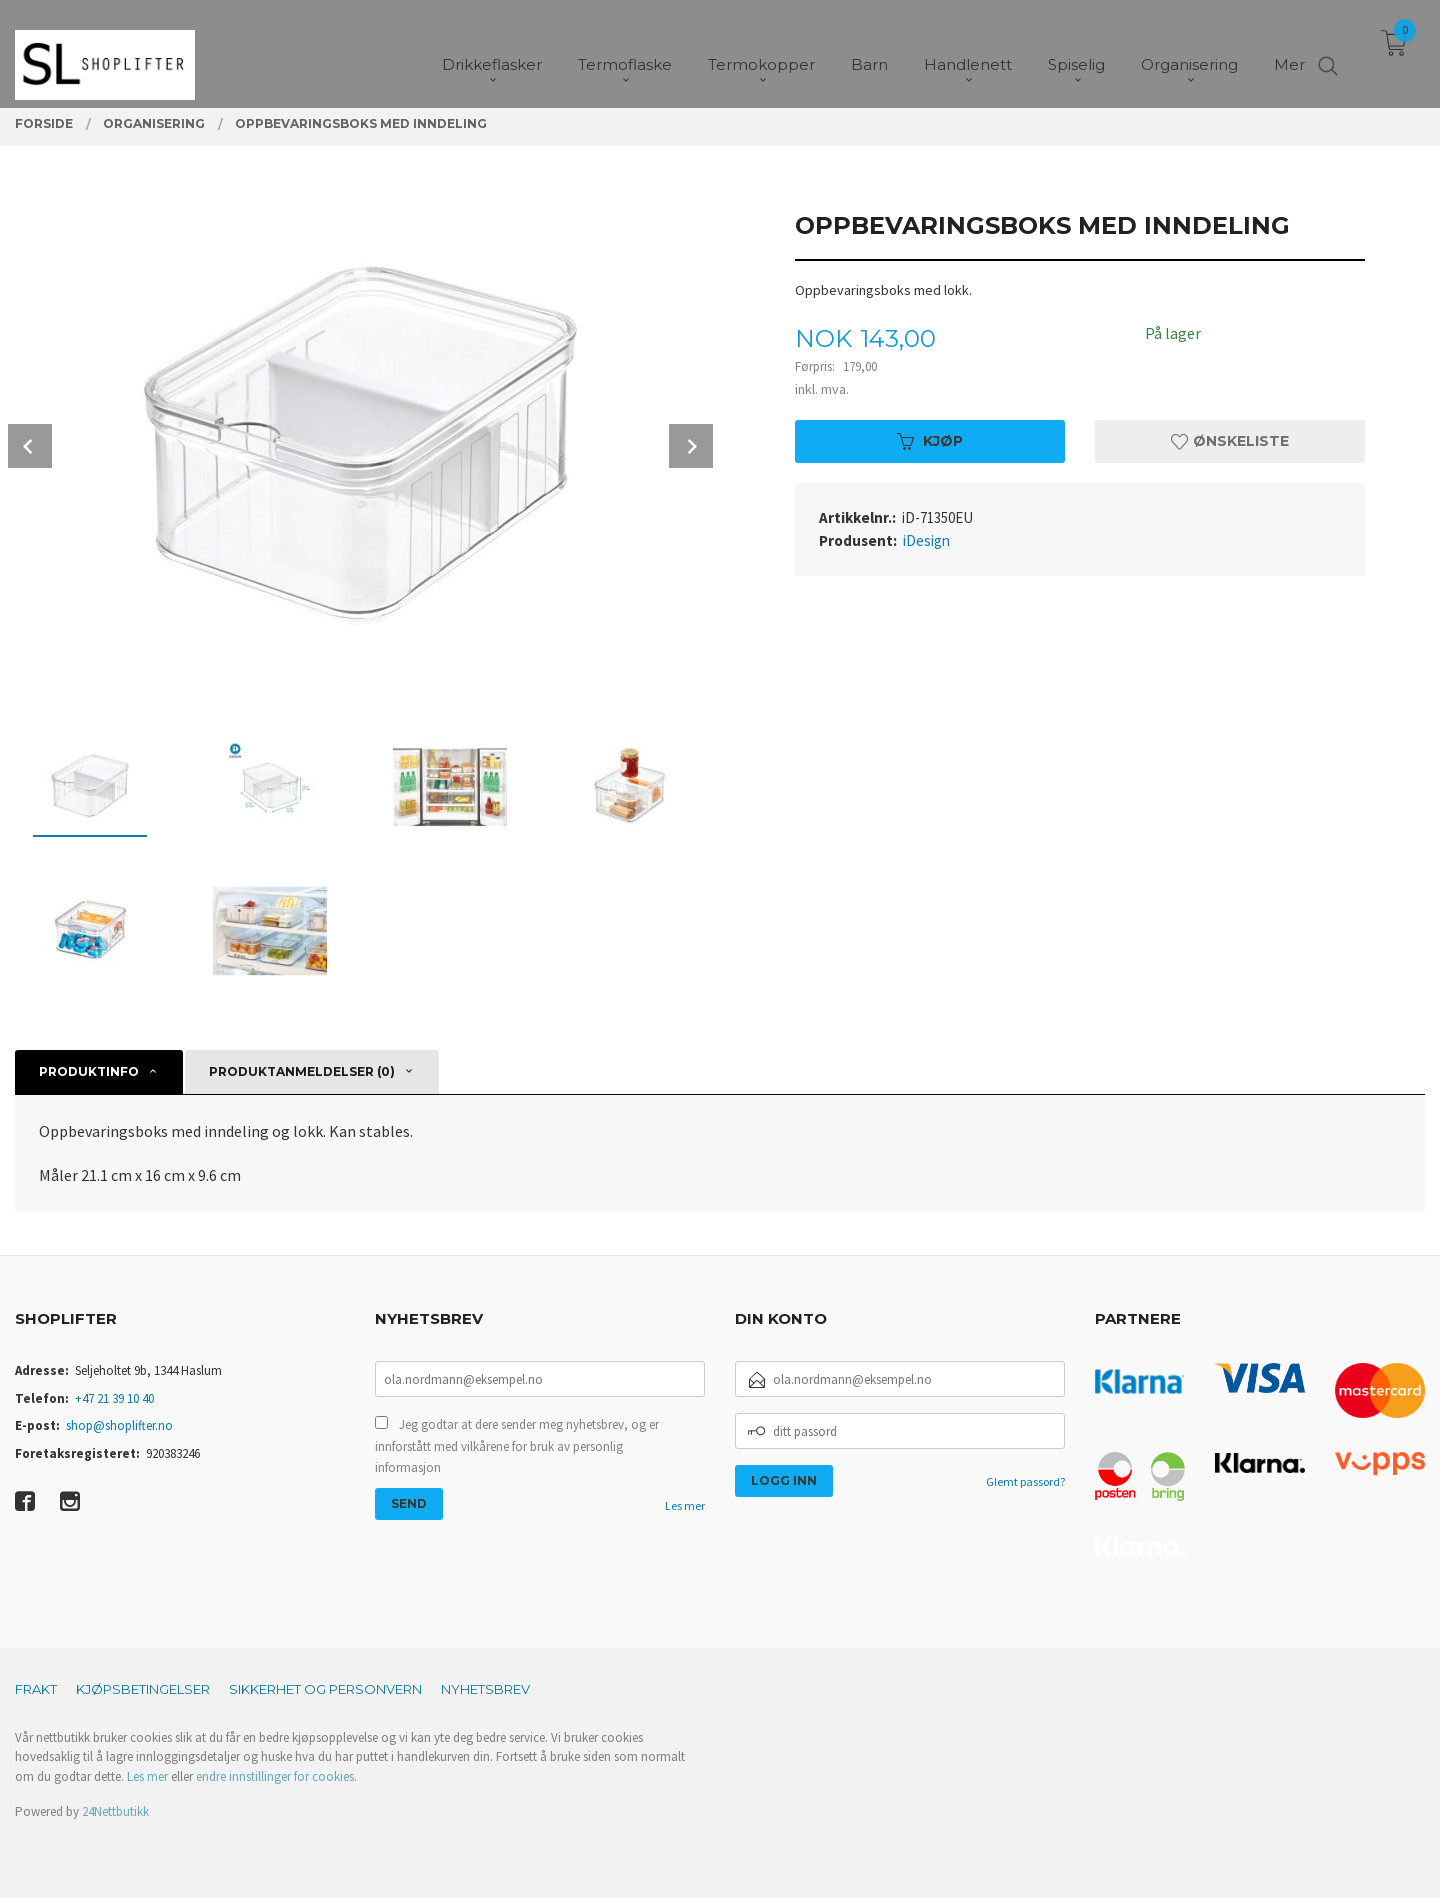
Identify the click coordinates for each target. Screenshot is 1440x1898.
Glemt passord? (1025, 1481)
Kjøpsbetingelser (143, 1689)
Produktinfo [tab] (89, 1071)
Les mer (685, 1505)
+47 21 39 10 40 (114, 1398)
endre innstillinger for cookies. (276, 1776)
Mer (1289, 50)
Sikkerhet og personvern (325, 1689)
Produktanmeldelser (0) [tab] (302, 1071)
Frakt (36, 1689)
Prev (30, 446)
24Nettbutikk (115, 1811)
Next (691, 446)
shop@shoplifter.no (119, 1425)
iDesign (926, 540)
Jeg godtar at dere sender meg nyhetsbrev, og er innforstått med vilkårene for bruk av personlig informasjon (517, 1446)
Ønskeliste (1230, 441)
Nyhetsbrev (485, 1689)
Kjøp (930, 441)
